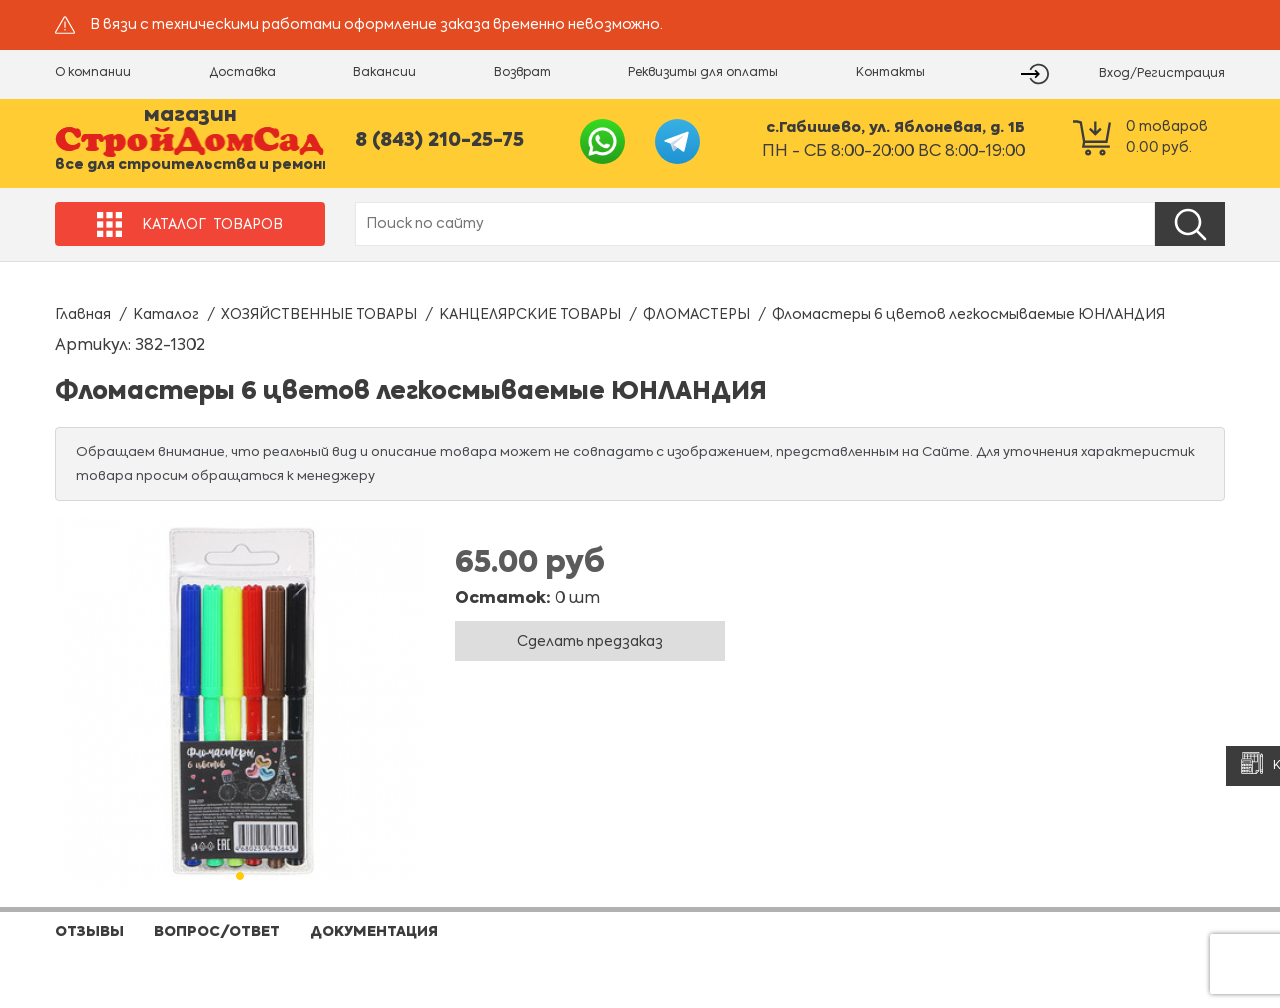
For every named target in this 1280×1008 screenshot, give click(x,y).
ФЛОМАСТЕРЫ (696, 315)
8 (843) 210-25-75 (439, 140)
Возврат (522, 73)
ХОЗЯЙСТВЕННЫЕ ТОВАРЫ (319, 315)
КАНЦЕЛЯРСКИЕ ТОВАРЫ (530, 315)
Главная (83, 315)
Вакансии (384, 73)
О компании (93, 73)
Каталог (166, 315)
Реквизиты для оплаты (703, 73)
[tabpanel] (240, 702)
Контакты (890, 73)
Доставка (242, 73)
